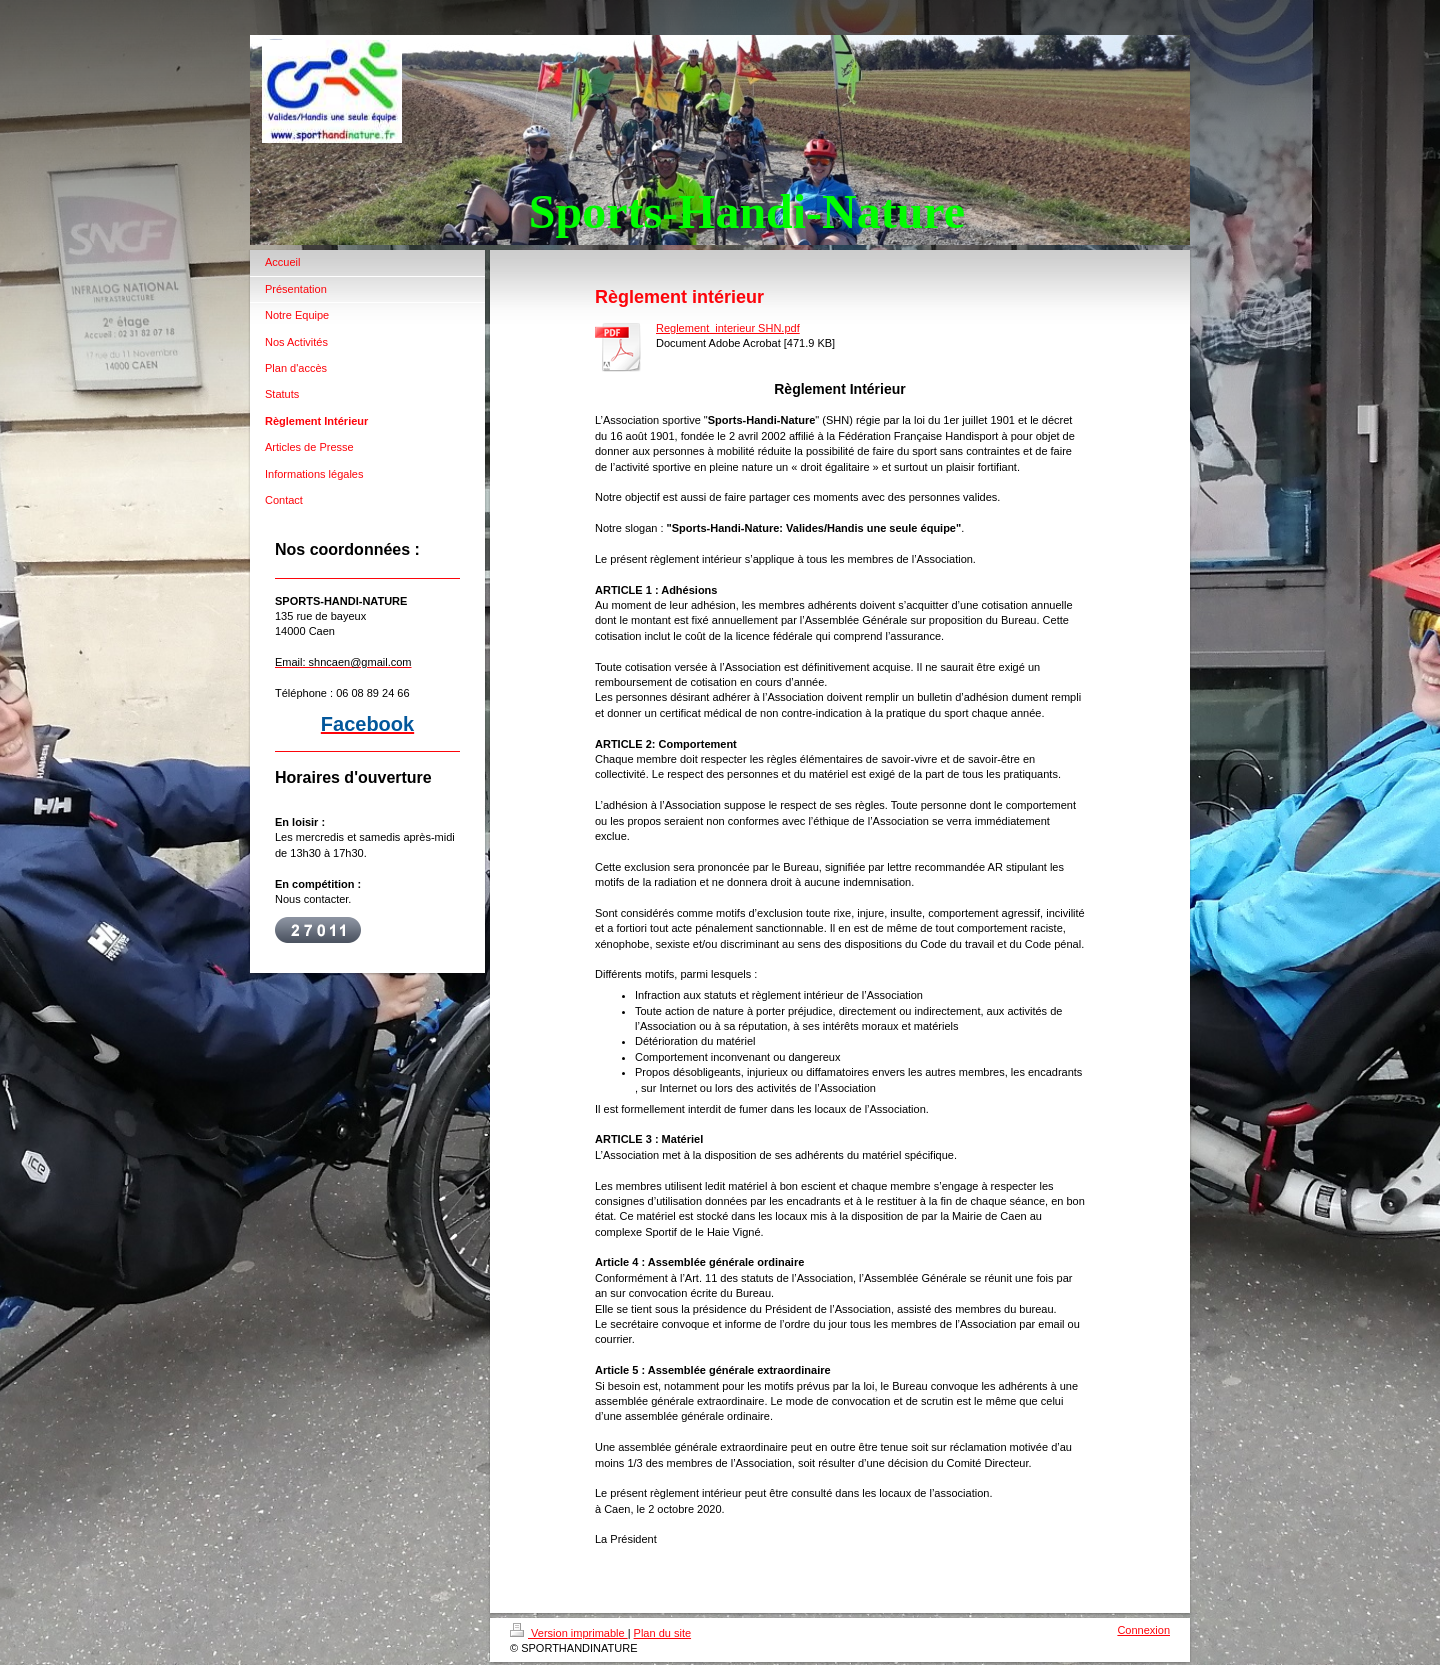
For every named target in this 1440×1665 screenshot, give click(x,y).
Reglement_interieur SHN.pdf (728, 328)
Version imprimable (569, 1633)
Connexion (1143, 1630)
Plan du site (662, 1633)
